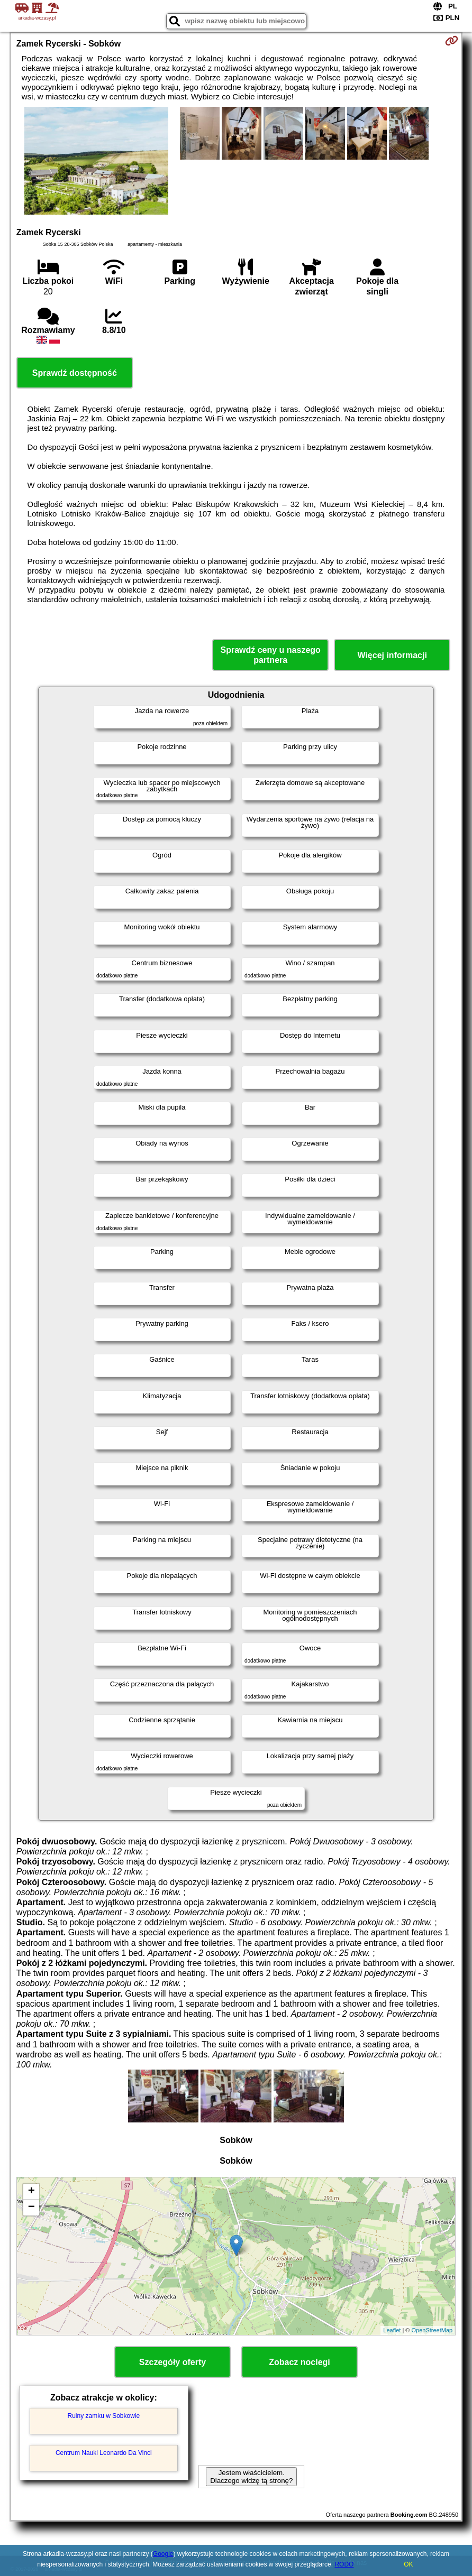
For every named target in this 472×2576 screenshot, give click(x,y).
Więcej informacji (391, 655)
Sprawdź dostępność (74, 372)
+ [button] (31, 2192)
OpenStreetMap (432, 2330)
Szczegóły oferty (172, 2362)
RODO (343, 2564)
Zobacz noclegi (299, 2362)
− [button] (31, 2207)
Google (163, 2553)
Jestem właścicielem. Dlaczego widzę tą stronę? (251, 2477)
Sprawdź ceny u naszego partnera (270, 654)
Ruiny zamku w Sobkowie (103, 2416)
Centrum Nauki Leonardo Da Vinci (104, 2453)
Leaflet (392, 2330)
